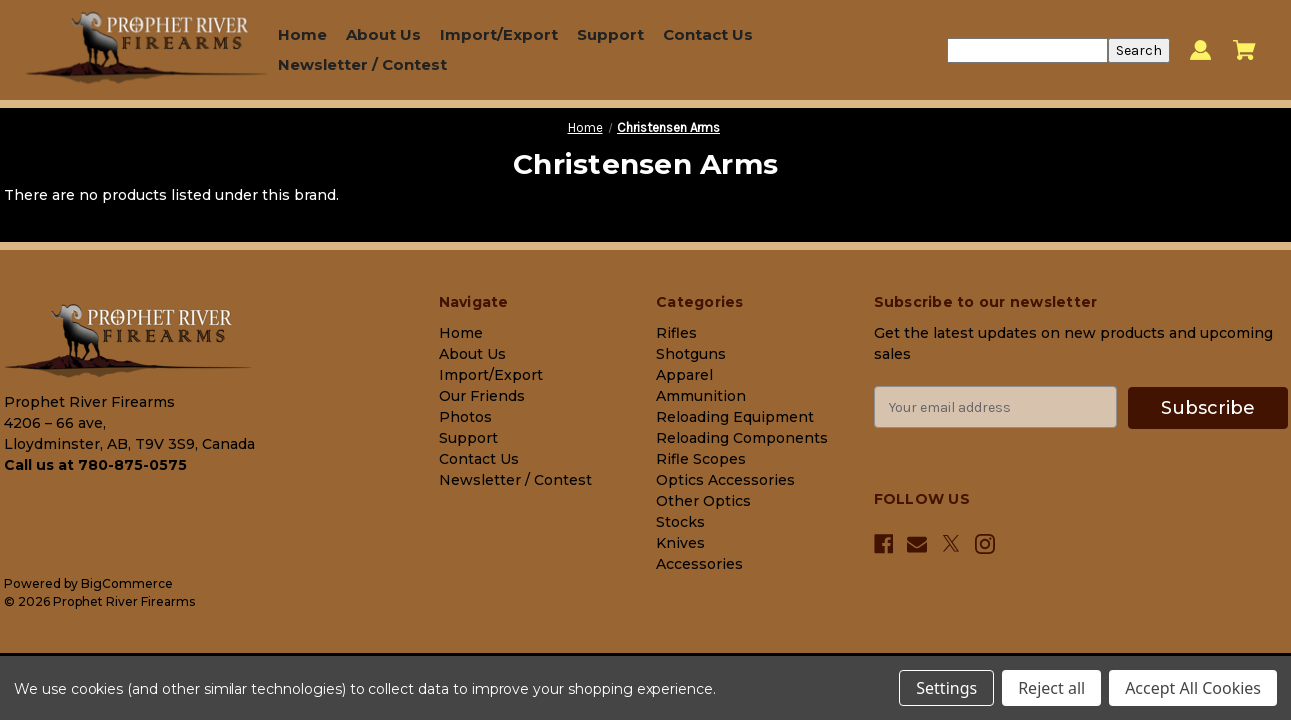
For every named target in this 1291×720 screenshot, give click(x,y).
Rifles (676, 333)
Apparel (684, 375)
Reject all (1051, 688)
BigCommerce (127, 583)
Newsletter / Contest (362, 64)
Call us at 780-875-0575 (95, 465)
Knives (680, 543)
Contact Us (708, 34)
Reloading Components (742, 438)
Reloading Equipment (735, 417)
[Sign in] (1200, 50)
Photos (465, 417)
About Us (383, 34)
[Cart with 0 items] (1244, 50)
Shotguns (691, 354)
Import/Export (499, 34)
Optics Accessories (725, 480)
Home (302, 34)
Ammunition (701, 396)
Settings (946, 688)
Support (610, 34)
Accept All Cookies (1193, 688)
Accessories (699, 564)
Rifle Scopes (701, 459)
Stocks (680, 522)
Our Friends (482, 396)
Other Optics (703, 501)
